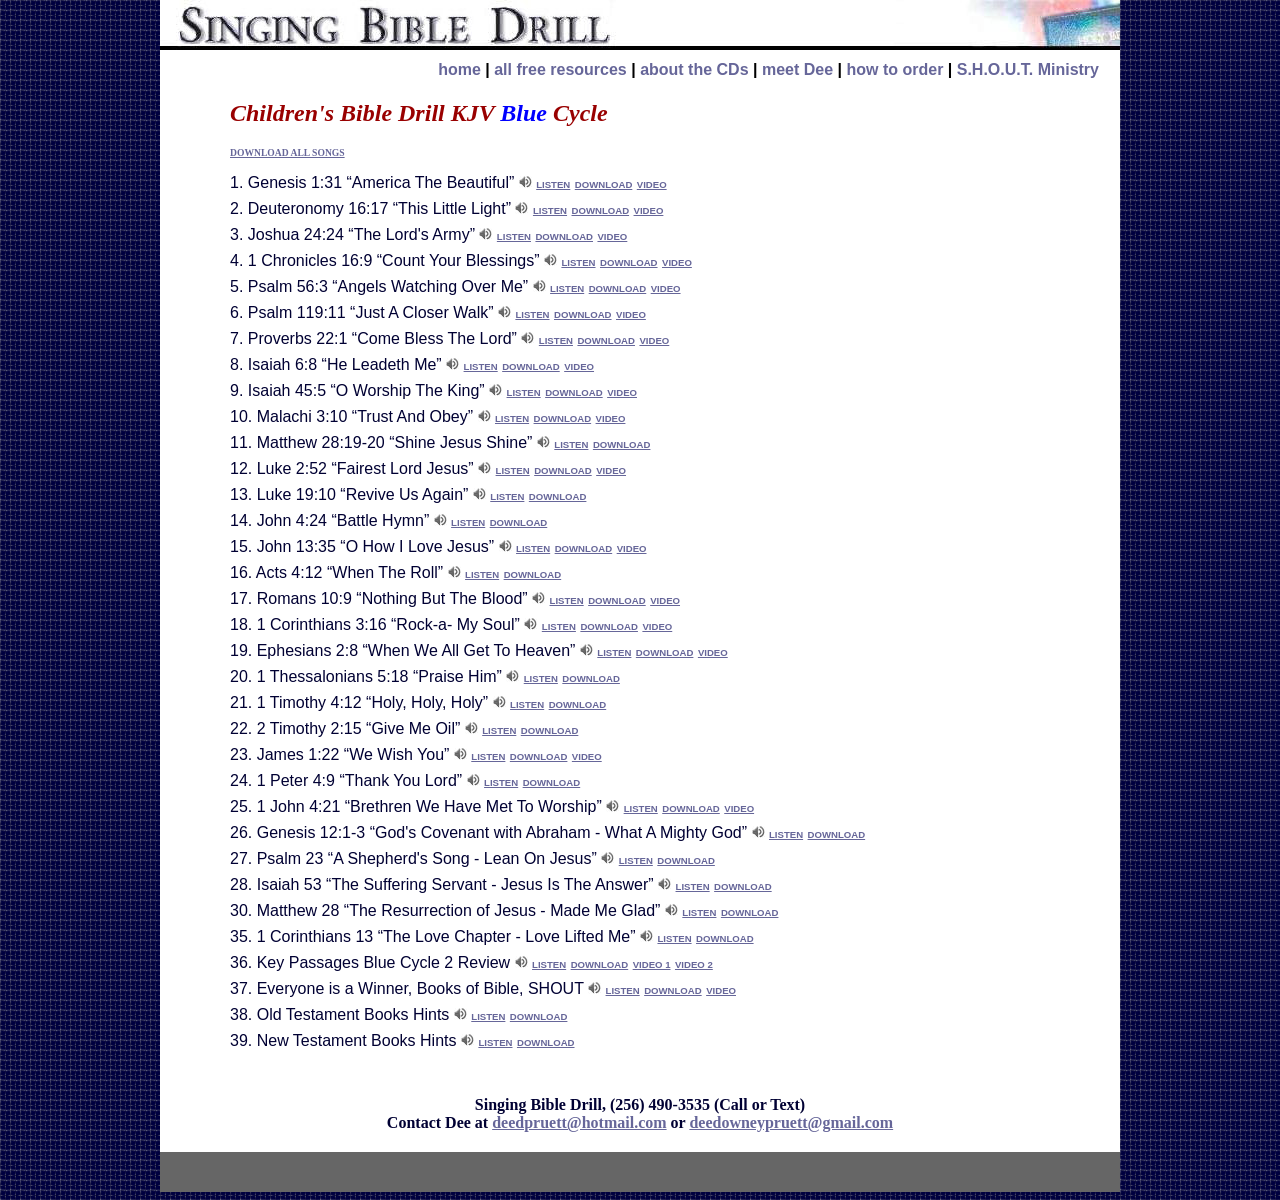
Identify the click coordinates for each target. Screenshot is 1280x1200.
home (459, 69)
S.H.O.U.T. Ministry (1028, 69)
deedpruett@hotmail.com (579, 1122)
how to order (894, 69)
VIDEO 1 (652, 964)
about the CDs (694, 69)
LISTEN (553, 184)
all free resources (560, 69)
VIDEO (652, 184)
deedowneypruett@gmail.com (791, 1122)
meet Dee (797, 69)
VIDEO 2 (694, 964)
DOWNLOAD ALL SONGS (287, 152)
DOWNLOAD (604, 184)
